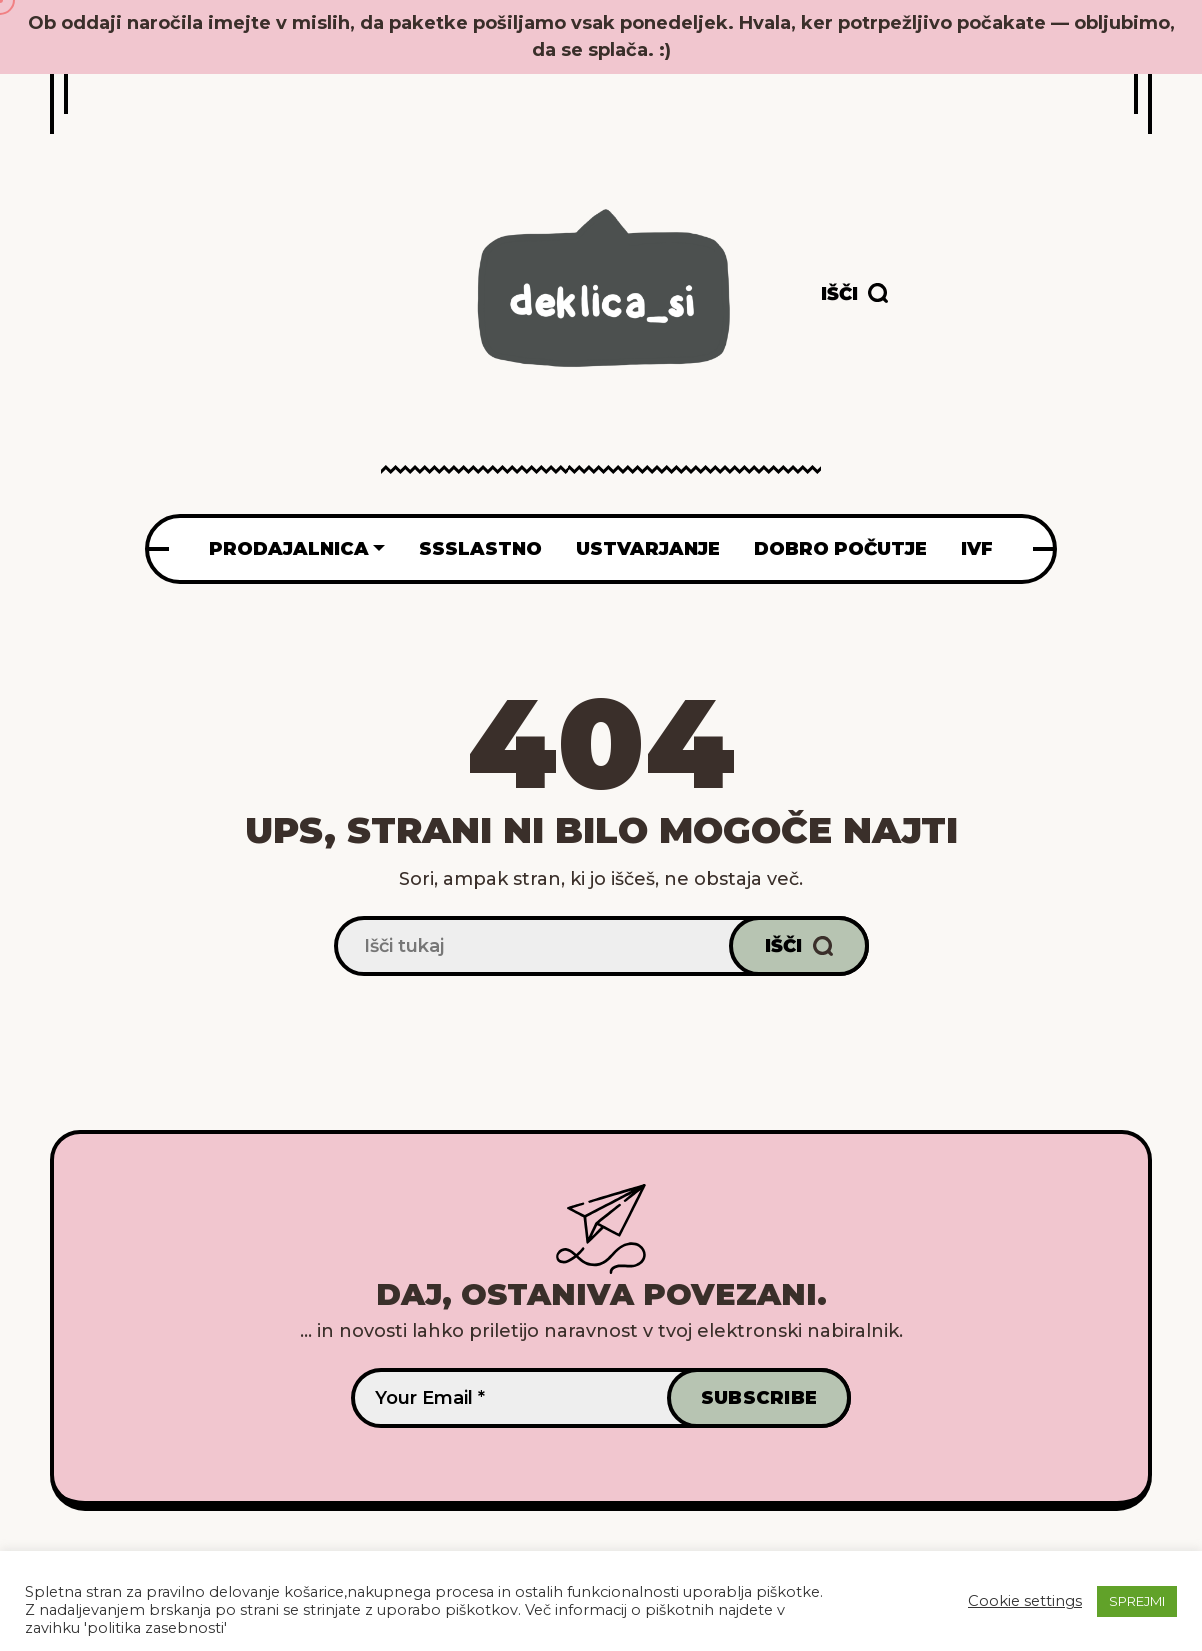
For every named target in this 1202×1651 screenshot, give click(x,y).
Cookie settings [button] (1025, 1601)
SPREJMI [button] (1137, 1601)
